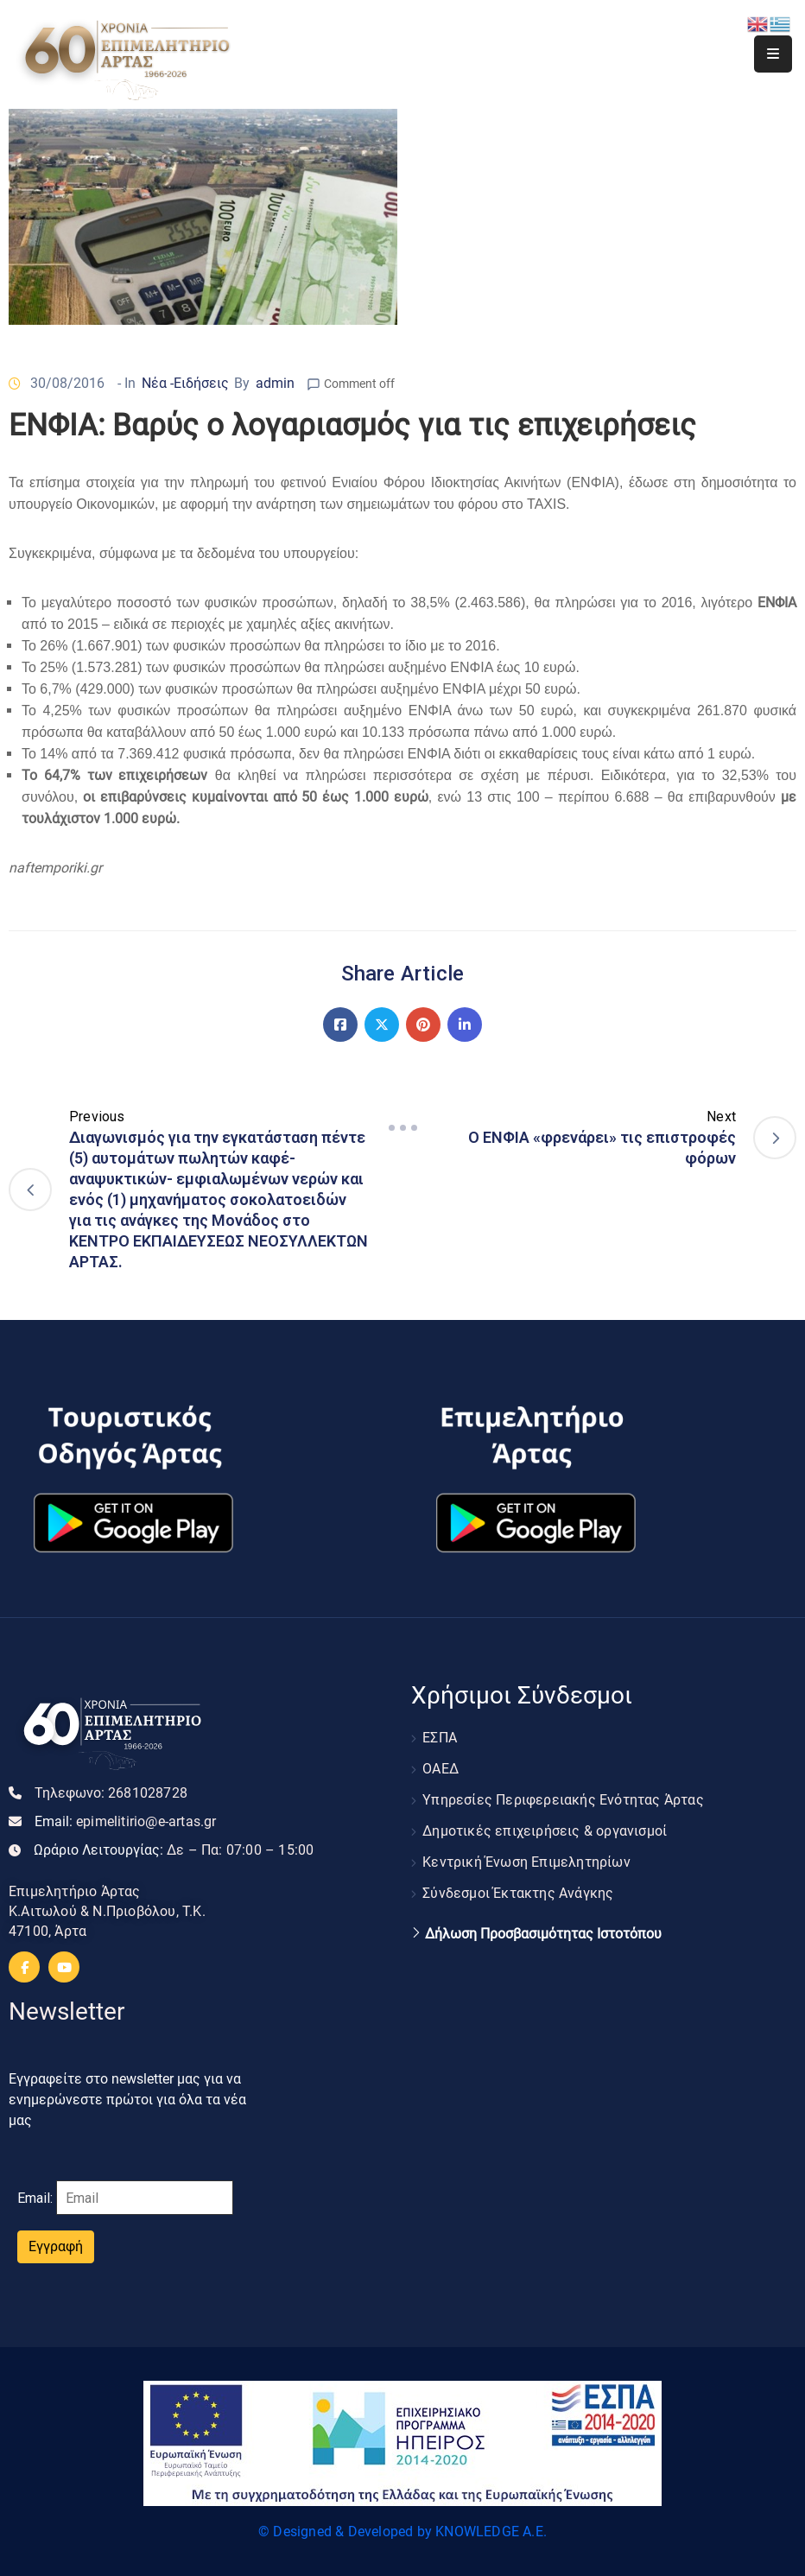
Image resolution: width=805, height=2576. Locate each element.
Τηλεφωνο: (111, 1793)
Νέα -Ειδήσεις (185, 383)
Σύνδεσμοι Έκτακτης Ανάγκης (517, 1893)
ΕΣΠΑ (439, 1737)
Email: (126, 1821)
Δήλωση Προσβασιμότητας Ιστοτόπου (543, 1934)
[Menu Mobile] (773, 54)
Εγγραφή (56, 2246)
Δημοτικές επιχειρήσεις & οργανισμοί (544, 1831)
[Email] (144, 2197)
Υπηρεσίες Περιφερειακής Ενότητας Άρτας (563, 1800)
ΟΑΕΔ (440, 1769)
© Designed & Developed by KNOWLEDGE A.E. (402, 2531)
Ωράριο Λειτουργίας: (174, 1850)
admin (275, 383)
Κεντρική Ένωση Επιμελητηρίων (526, 1862)
